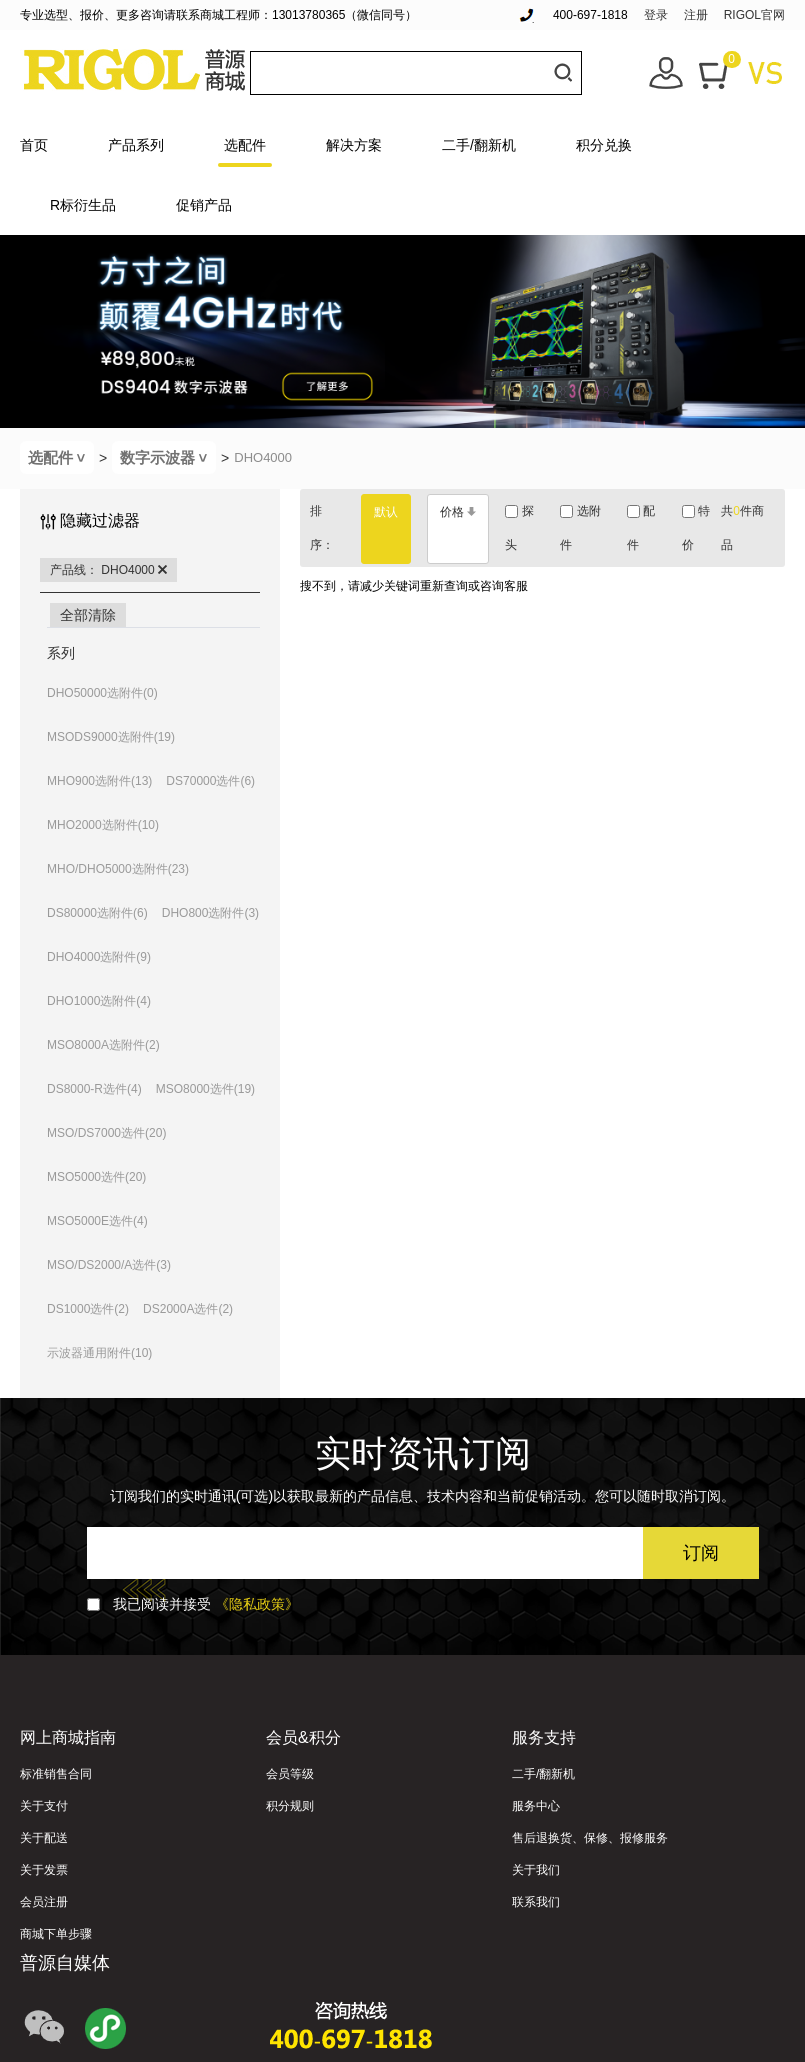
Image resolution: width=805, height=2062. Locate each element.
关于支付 (44, 1806)
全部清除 (88, 615)
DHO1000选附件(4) (99, 1001)
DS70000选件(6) (210, 781)
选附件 (580, 528)
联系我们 (536, 1902)
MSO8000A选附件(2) (103, 1045)
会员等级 (290, 1774)
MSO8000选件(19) (205, 1089)
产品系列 (136, 145)
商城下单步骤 (56, 1934)
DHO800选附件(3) (210, 913)
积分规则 (290, 1806)
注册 (696, 15)
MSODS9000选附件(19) (111, 737)
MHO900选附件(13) (99, 781)
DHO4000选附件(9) (99, 957)
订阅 (701, 1553)
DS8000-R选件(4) (94, 1089)
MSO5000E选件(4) (97, 1221)
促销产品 (204, 205)
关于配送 (44, 1838)
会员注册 (44, 1902)
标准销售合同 (56, 1774)
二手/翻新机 (479, 145)
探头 (519, 528)
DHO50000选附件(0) (102, 693)
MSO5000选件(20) (96, 1177)
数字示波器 (168, 457)
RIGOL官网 (754, 15)
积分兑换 (604, 145)
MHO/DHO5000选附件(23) (118, 869)
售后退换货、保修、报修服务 (590, 1838)
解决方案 (354, 145)
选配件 (245, 145)
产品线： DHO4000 (108, 570)
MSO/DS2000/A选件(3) (109, 1265)
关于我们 (536, 1870)
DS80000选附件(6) (97, 913)
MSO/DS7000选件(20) (106, 1133)
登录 (656, 15)
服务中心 (536, 1806)
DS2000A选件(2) (188, 1309)
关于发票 (44, 1870)
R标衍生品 (83, 205)
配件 (641, 528)
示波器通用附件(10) (99, 1353)
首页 (34, 145)
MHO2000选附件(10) (103, 825)
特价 (696, 528)
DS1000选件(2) (88, 1309)
